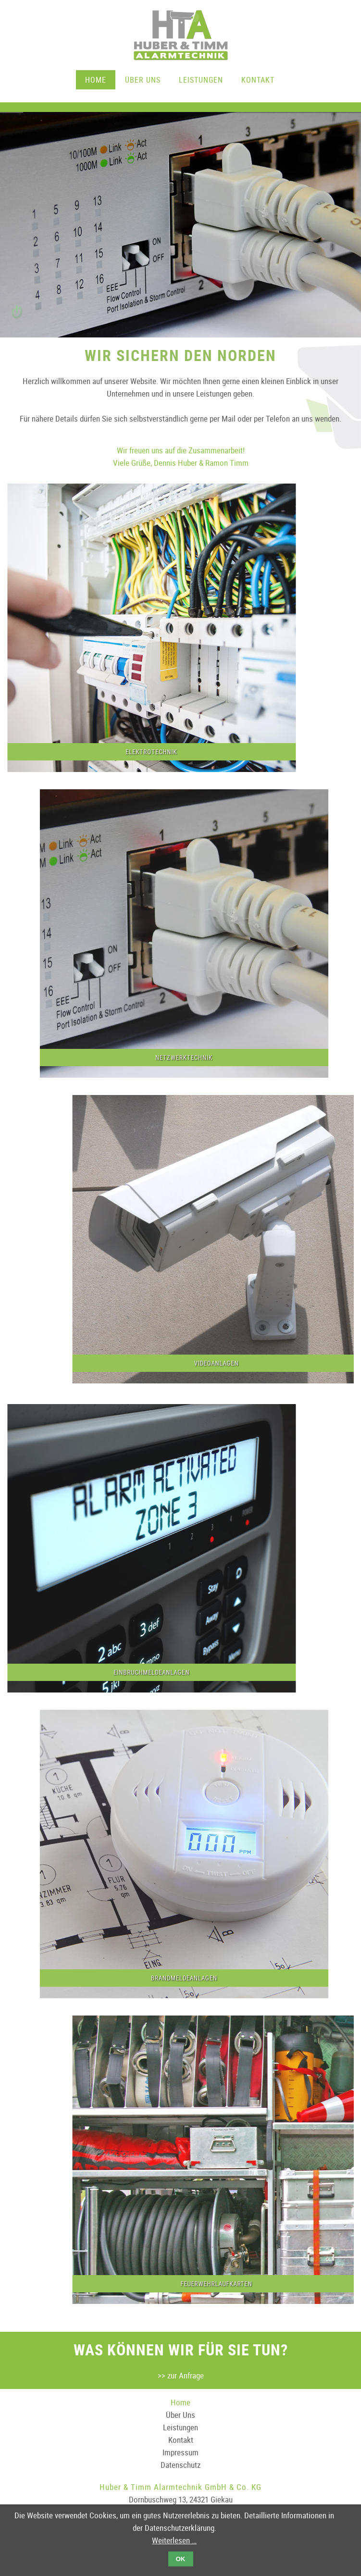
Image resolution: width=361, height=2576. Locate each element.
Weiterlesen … (174, 2540)
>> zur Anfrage (181, 2375)
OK (181, 2559)
